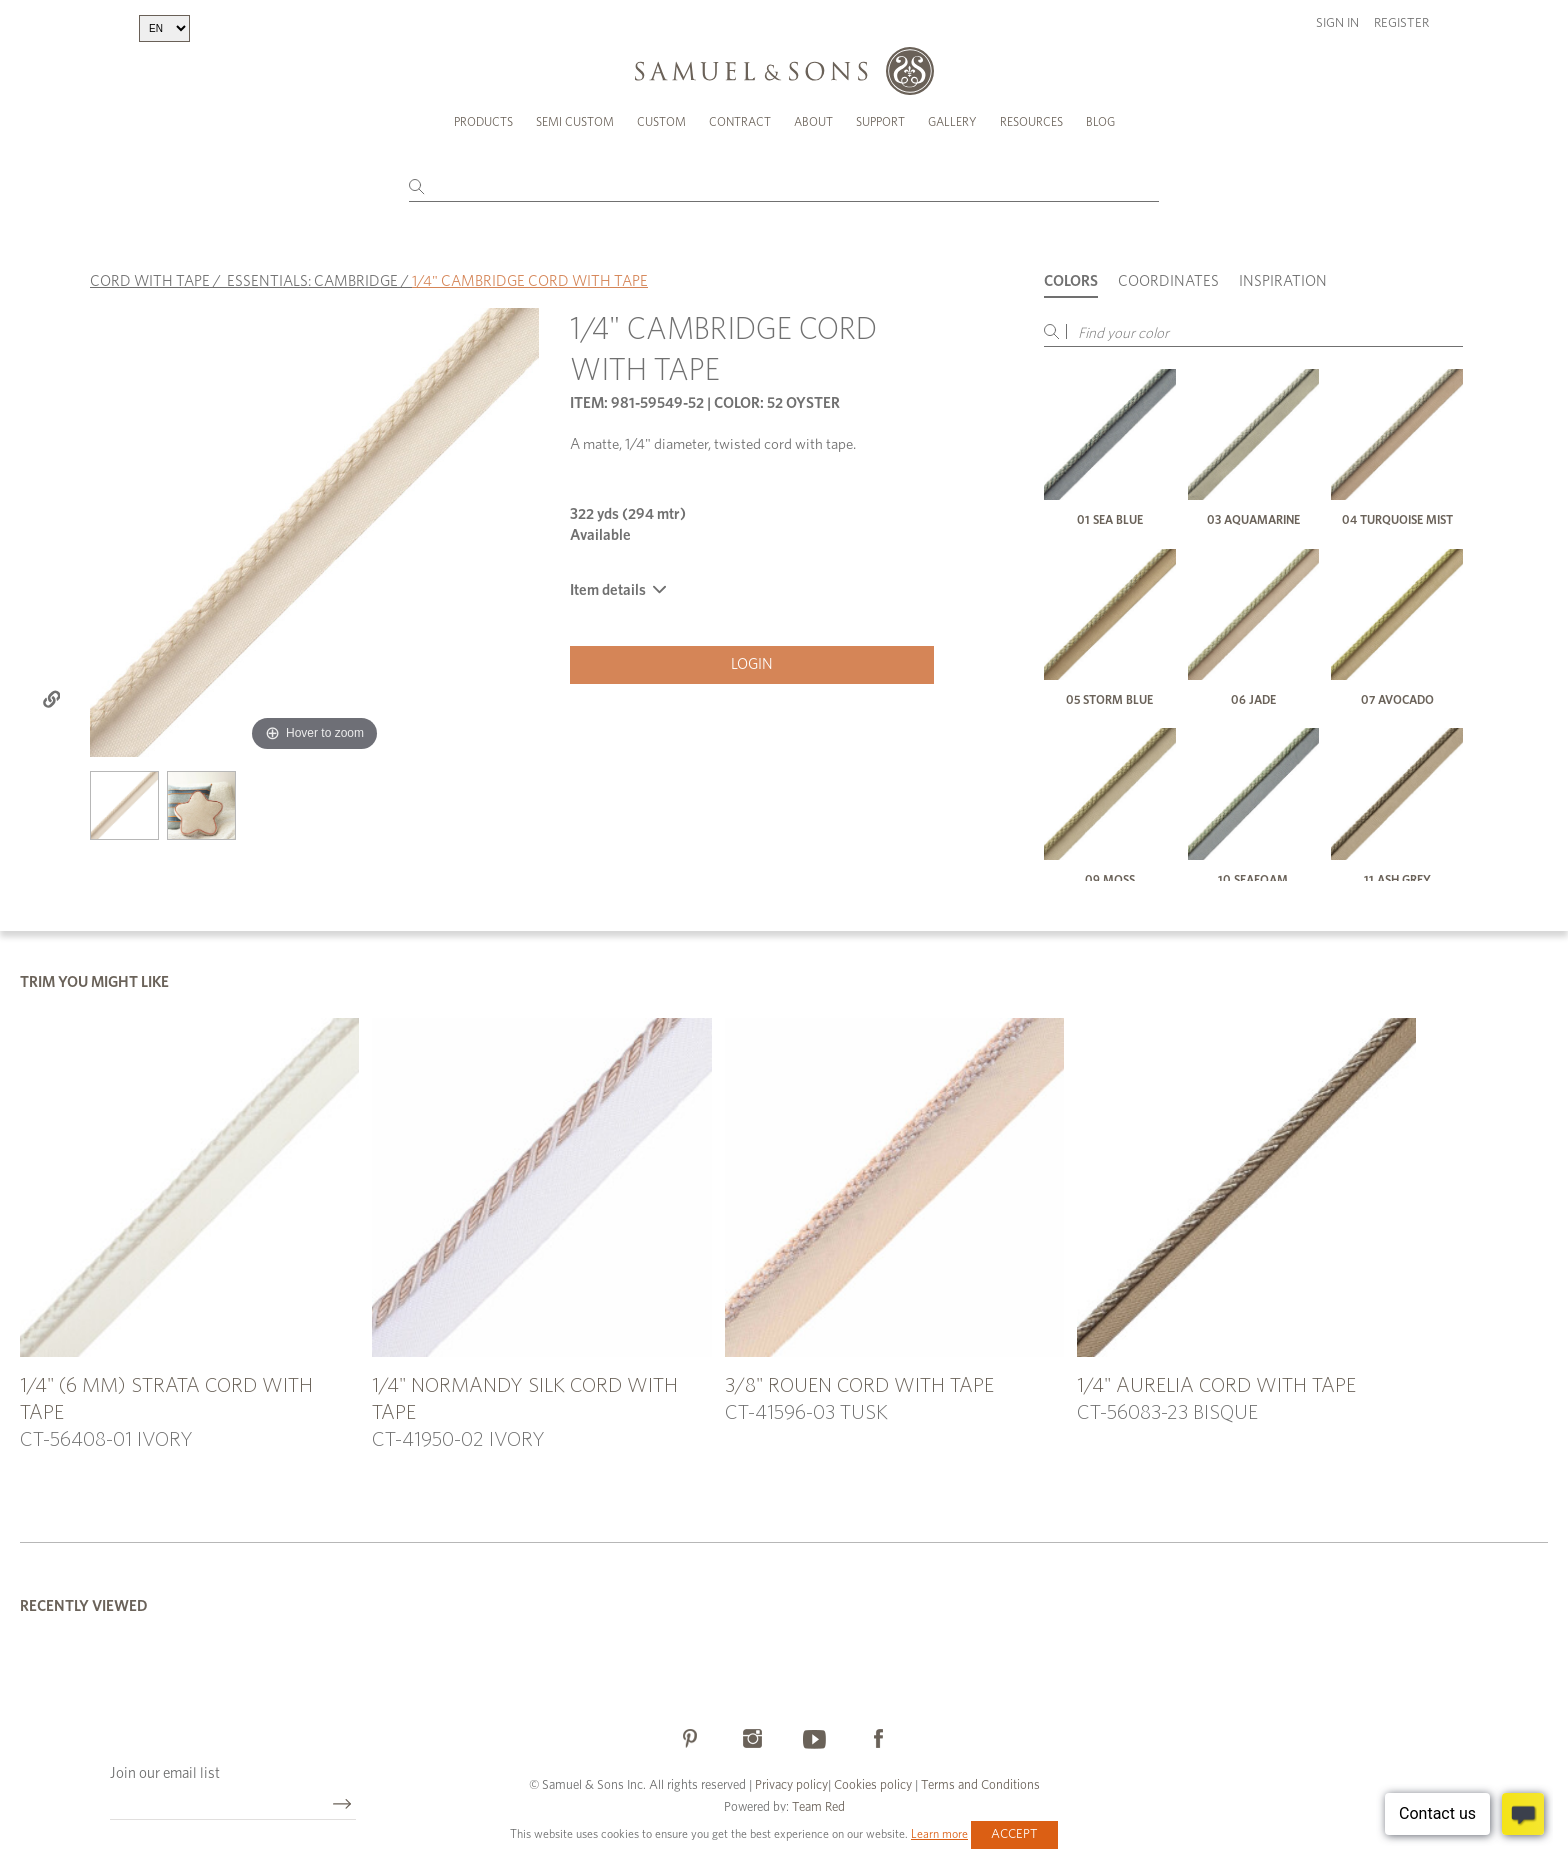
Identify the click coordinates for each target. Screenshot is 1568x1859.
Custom (661, 122)
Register (1401, 23)
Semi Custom (575, 122)
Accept (1014, 1834)
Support (880, 122)
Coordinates (1168, 281)
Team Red (818, 1807)
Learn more (939, 1834)
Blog (1100, 122)
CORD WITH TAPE (150, 281)
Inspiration (1283, 281)
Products (483, 122)
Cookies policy (873, 1785)
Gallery (952, 122)
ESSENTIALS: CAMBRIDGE (312, 281)
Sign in (1337, 23)
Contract (740, 122)
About (813, 122)
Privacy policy (791, 1785)
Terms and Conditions (979, 1785)
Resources (1031, 122)
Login (752, 664)
